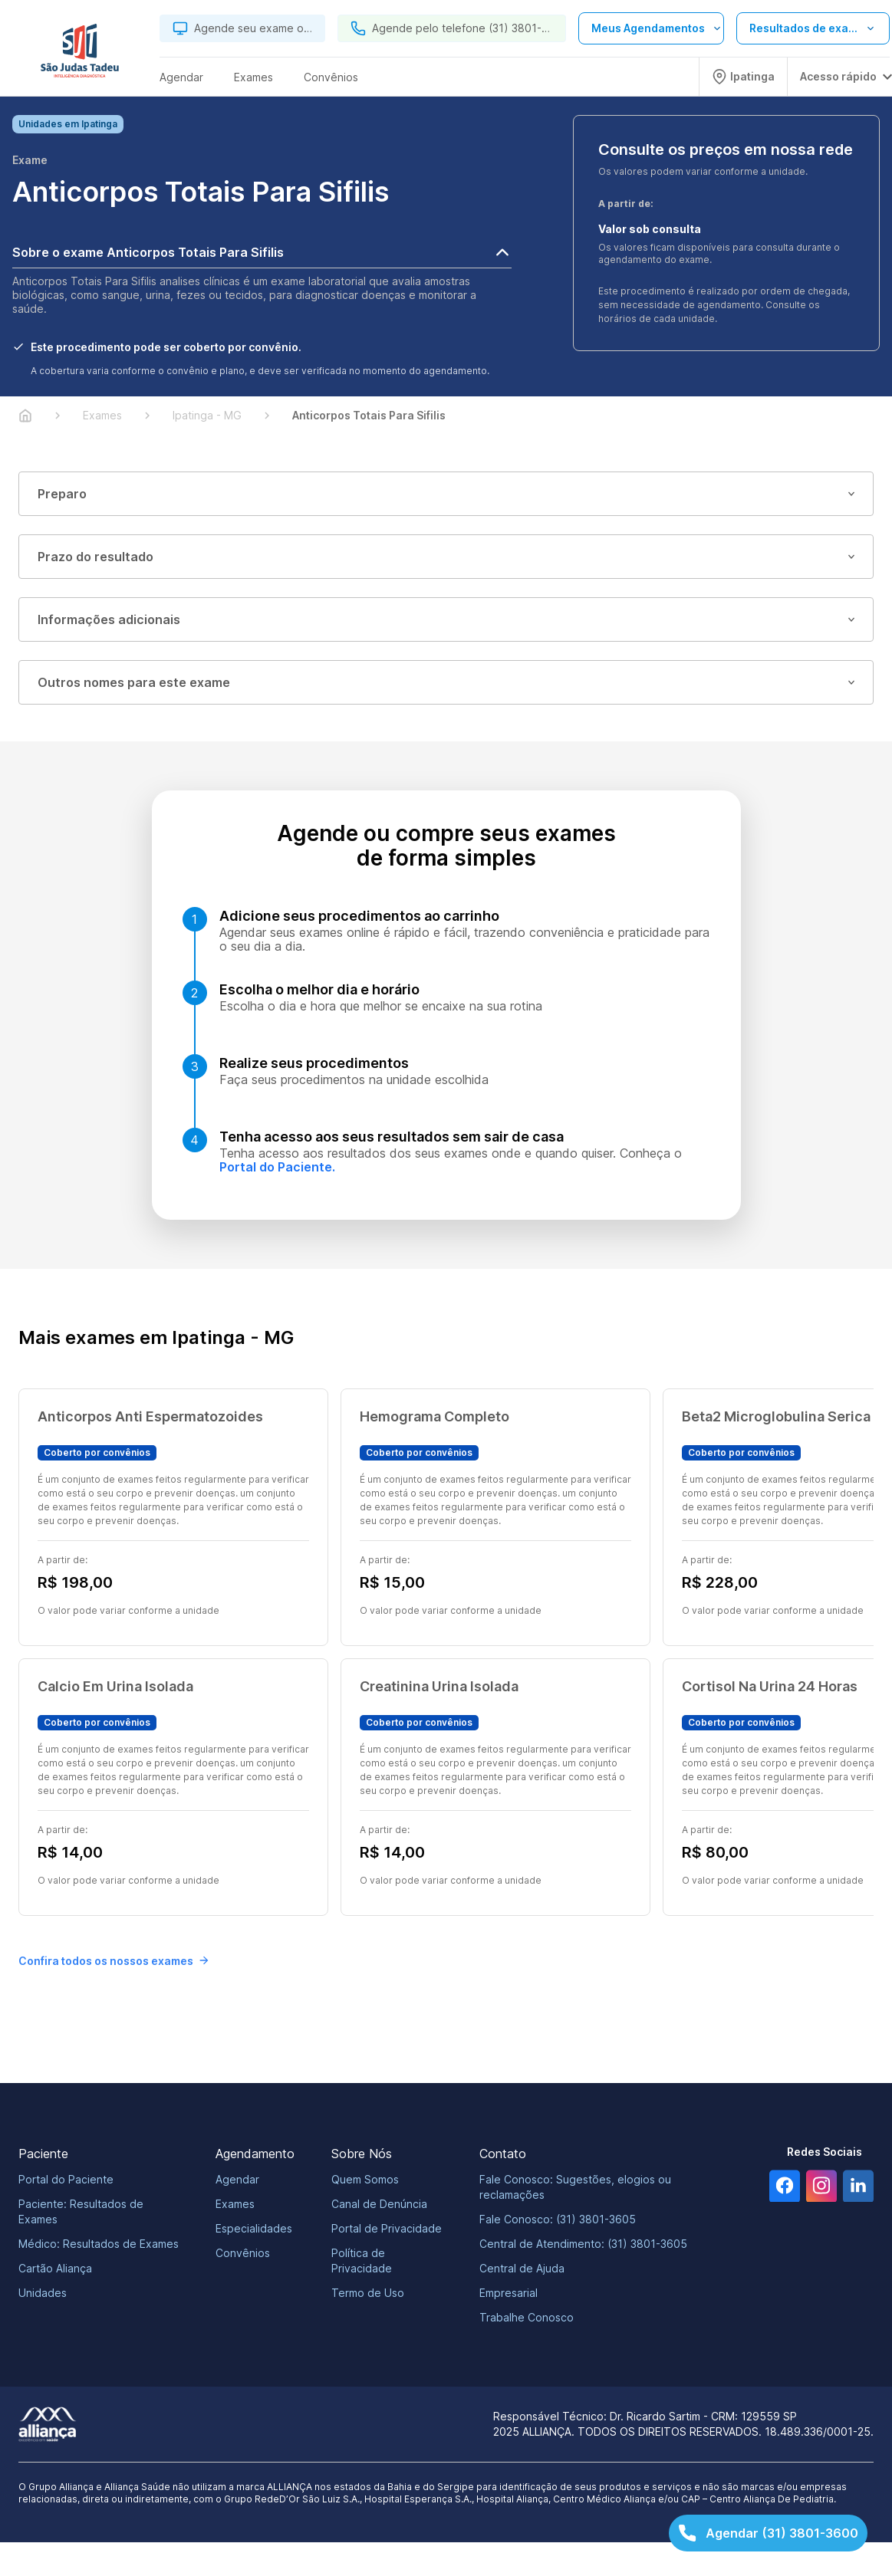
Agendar (237, 2180)
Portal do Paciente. (277, 1168)
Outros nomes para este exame (446, 684)
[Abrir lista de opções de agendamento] (651, 28)
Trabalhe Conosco (526, 2318)
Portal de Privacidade (386, 2229)
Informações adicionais (446, 621)
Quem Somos (365, 2180)
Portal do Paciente (66, 2180)
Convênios (243, 2254)
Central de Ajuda (521, 2269)
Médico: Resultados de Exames (98, 2245)
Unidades (42, 2294)
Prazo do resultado (446, 558)
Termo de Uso (367, 2294)
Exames (235, 2205)
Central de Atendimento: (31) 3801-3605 (583, 2245)
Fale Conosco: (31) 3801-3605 (557, 2220)
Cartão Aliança (55, 2269)
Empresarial (508, 2294)
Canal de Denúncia (379, 2205)
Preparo (446, 495)
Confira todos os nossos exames (113, 1962)
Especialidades (254, 2229)
